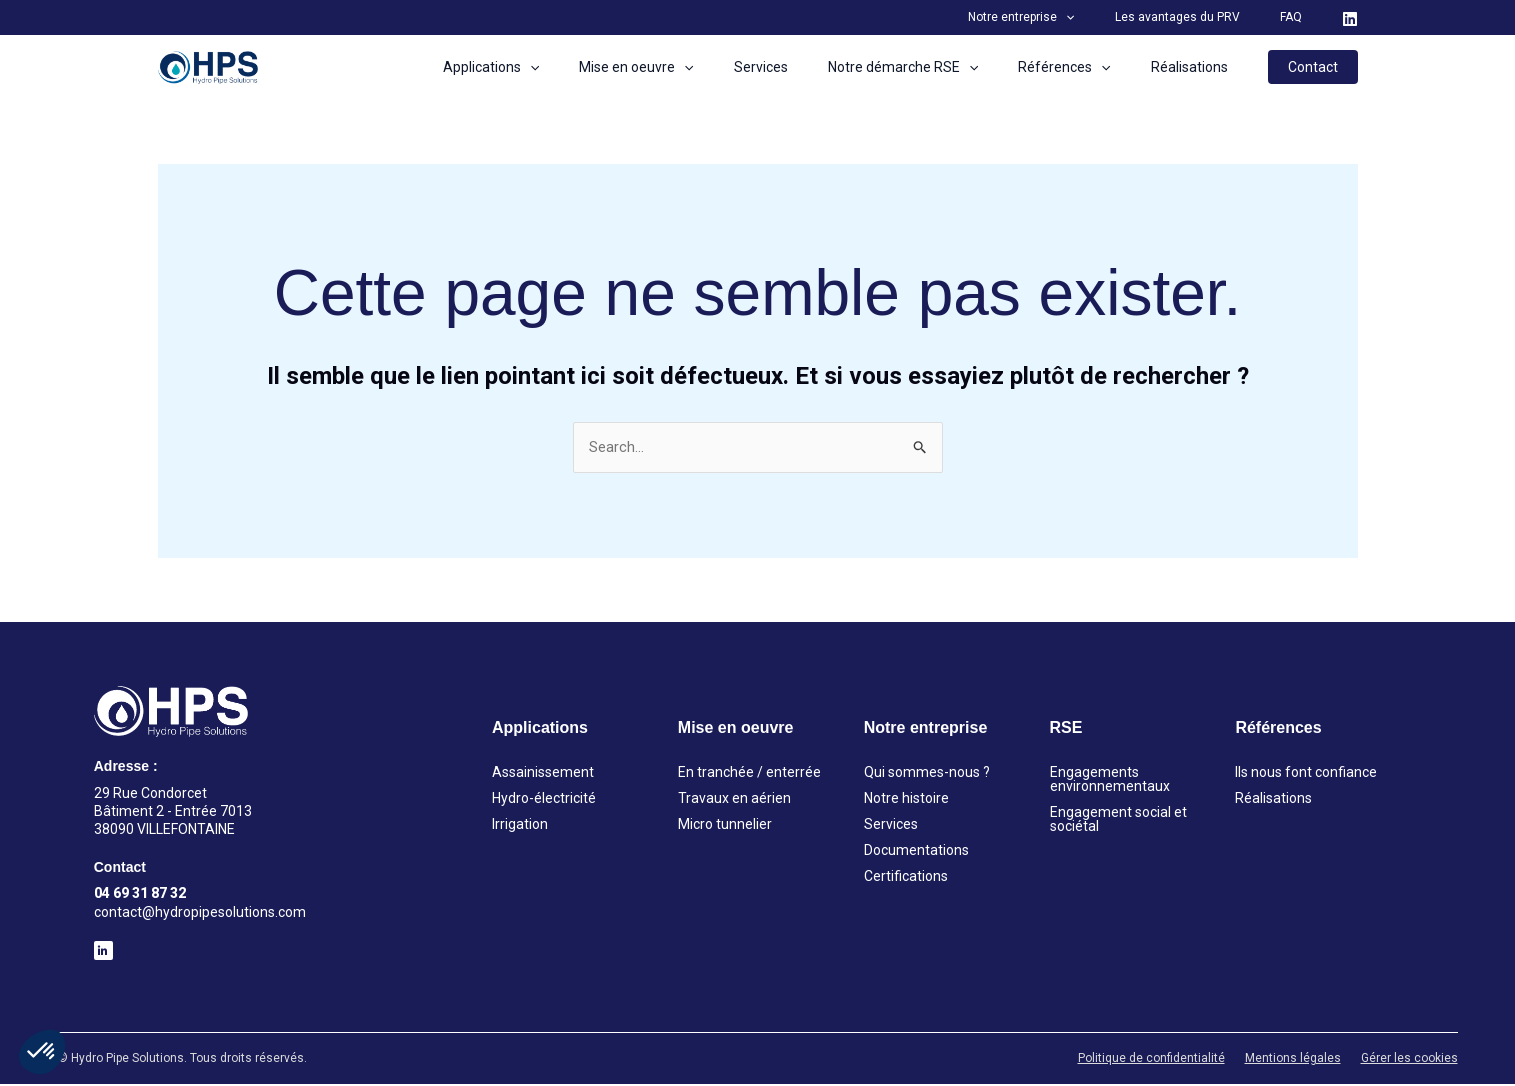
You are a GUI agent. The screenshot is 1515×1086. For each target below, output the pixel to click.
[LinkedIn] (1350, 19)
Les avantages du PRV (1201, 17)
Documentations (916, 853)
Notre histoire (906, 801)
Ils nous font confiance (1306, 775)
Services (803, 67)
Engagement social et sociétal (1118, 822)
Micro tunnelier (725, 827)
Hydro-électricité (544, 801)
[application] (1105, 17)
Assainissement (543, 775)
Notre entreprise (1061, 17)
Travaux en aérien (734, 801)
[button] (42, 1052)
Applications (557, 67)
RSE (1066, 730)
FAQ (1299, 17)
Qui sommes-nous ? (927, 775)
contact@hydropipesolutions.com (200, 914)
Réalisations (1195, 67)
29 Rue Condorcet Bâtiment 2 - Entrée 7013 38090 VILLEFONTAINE (173, 813)
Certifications (906, 879)
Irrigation (520, 827)
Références (1082, 67)
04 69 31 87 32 (140, 896)
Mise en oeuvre (690, 67)
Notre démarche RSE (933, 67)
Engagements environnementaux (1110, 782)
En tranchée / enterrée (749, 775)
